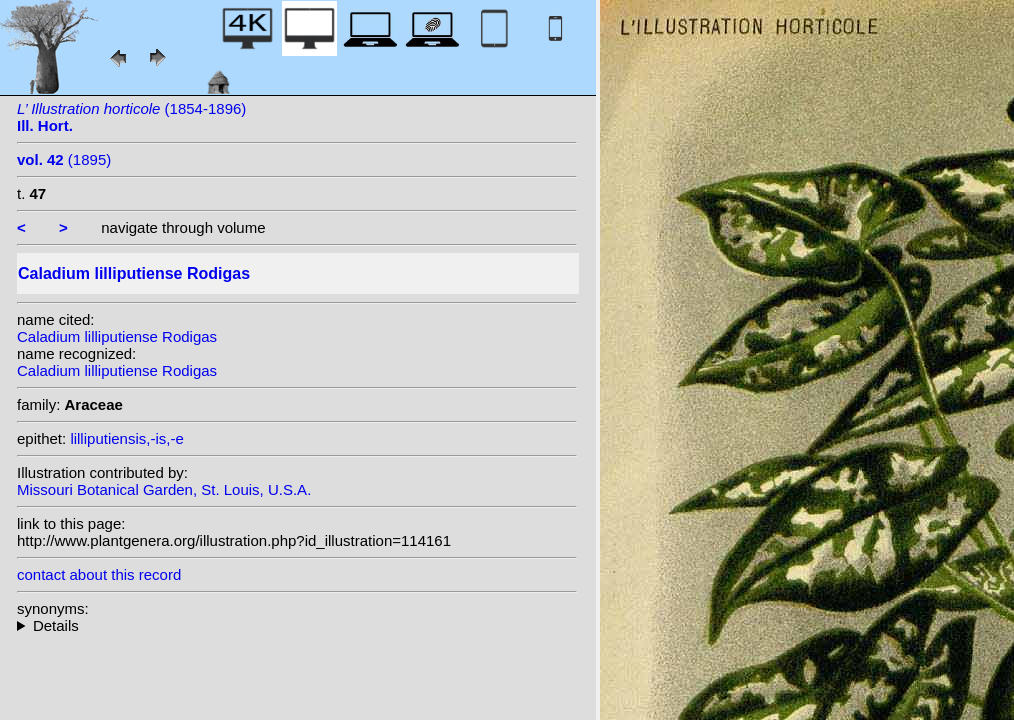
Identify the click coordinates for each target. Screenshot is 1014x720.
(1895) (64, 159)
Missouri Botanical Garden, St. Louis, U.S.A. (164, 489)
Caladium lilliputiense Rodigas (117, 336)
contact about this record (99, 574)
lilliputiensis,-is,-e (126, 438)
